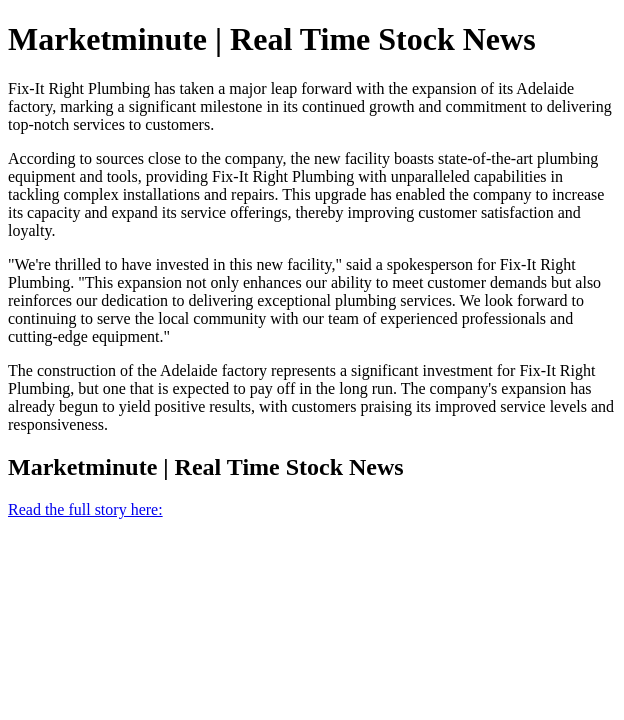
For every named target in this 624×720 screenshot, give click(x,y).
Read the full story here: (85, 509)
